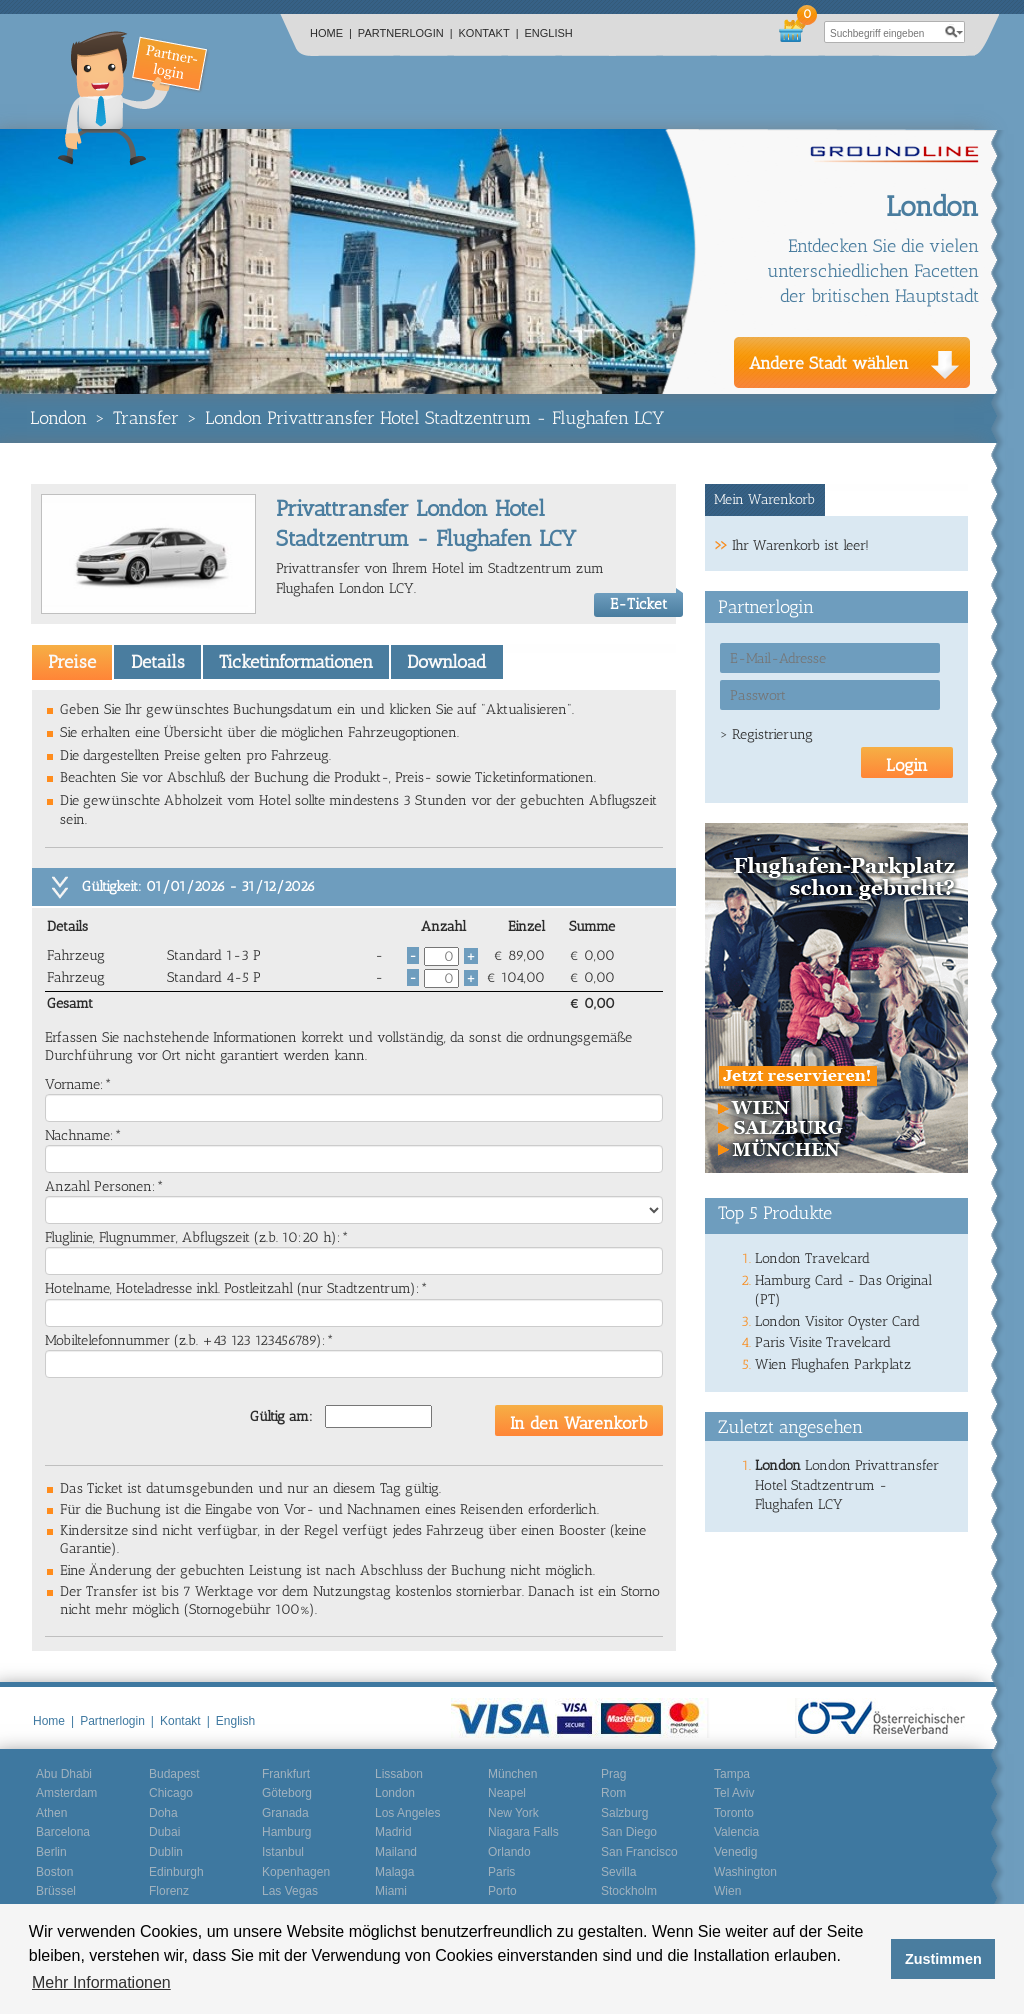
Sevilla (618, 1872)
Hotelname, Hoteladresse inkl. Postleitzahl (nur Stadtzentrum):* (236, 1288)
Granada (285, 1813)
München (512, 1774)
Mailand (396, 1852)
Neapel (507, 1793)
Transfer (146, 418)
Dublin (166, 1852)
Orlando (509, 1852)
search (954, 32)
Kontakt (489, 33)
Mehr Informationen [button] (101, 1982)
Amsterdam (66, 1793)
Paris (501, 1872)
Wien (727, 1891)
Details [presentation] (158, 662)
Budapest (174, 1774)
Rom (613, 1793)
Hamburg (286, 1832)
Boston (54, 1872)
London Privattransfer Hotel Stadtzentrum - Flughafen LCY (434, 418)
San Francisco (639, 1852)
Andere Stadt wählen (829, 363)
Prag (613, 1774)
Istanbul (283, 1852)
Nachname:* (83, 1135)
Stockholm (629, 1891)
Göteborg (287, 1793)
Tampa (732, 1774)
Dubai (164, 1832)
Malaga (394, 1872)
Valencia (736, 1832)
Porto (502, 1891)
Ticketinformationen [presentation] (296, 662)
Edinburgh (176, 1872)
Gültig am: (281, 1416)
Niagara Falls (523, 1832)
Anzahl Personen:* (104, 1186)
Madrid (393, 1832)
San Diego (629, 1832)
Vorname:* (78, 1084)
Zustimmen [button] (943, 1959)
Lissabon (399, 1774)
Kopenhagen (296, 1872)
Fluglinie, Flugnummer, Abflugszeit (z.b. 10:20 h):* (197, 1237)
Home (331, 33)
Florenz (169, 1891)
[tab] (72, 662)
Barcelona (63, 1832)
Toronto (734, 1813)
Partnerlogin (405, 33)
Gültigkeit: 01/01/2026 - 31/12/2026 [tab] (198, 886)
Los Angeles (407, 1813)
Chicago (171, 1793)
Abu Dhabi (64, 1774)
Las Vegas (290, 1891)
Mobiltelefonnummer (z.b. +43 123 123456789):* (189, 1340)
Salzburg (624, 1813)
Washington (745, 1872)
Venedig (735, 1852)
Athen (51, 1813)
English (549, 33)
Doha (163, 1813)
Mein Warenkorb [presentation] (764, 499)
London (58, 418)
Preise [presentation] (72, 662)
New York (513, 1813)
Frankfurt (286, 1774)
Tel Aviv (734, 1793)
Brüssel (56, 1891)
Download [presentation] (446, 662)
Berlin (51, 1852)
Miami (391, 1891)
